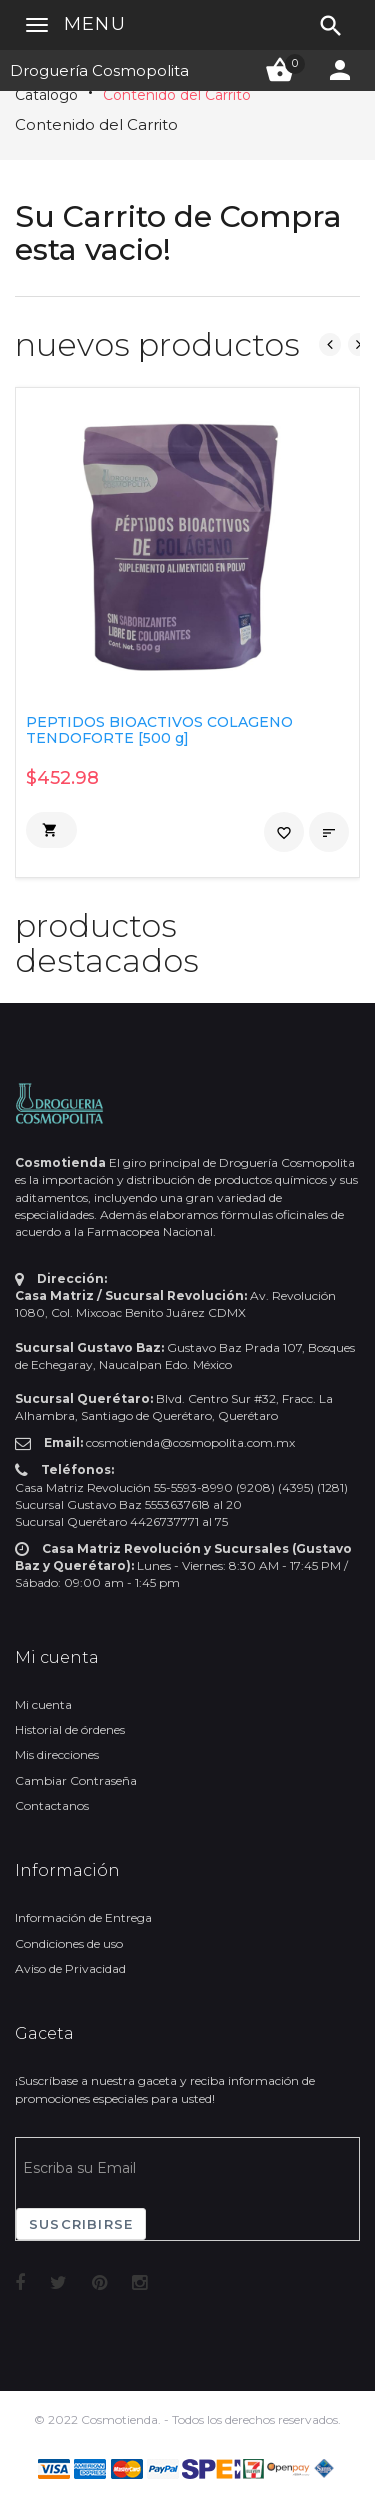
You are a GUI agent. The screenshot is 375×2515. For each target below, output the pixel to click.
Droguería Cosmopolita (99, 70)
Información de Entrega (83, 1917)
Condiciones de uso (69, 1943)
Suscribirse (81, 2224)
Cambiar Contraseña (76, 1780)
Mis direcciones (57, 1754)
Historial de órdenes (70, 1729)
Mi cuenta (43, 1704)
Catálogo (46, 95)
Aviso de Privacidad (70, 1968)
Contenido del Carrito (177, 95)
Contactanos (52, 1805)
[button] (51, 830)
